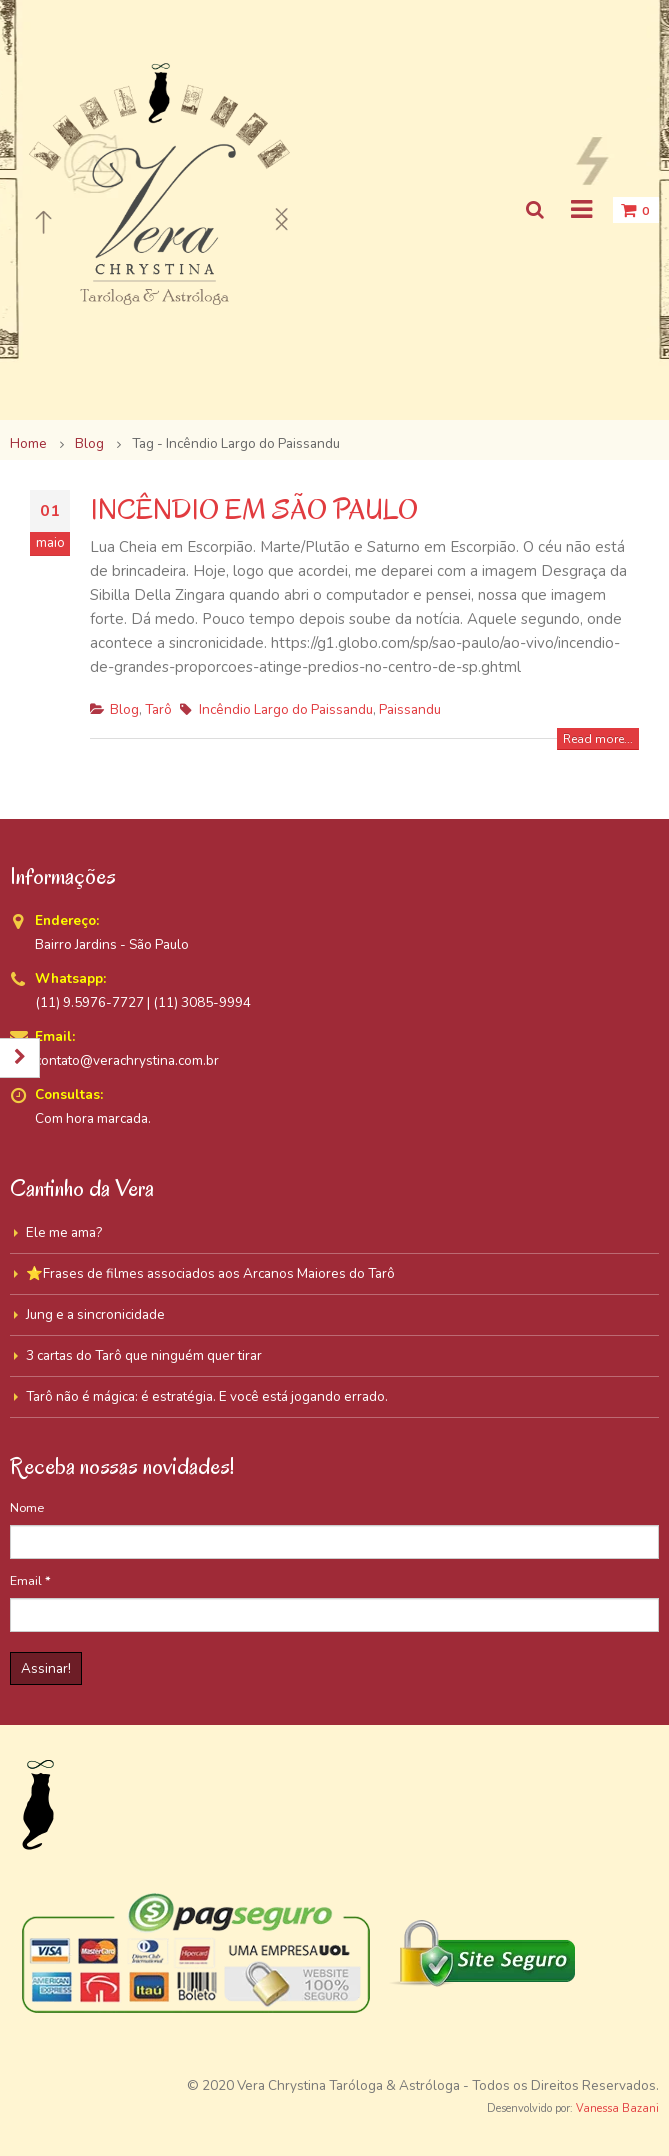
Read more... (598, 739)
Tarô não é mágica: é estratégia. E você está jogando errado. (207, 1396)
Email (30, 1580)
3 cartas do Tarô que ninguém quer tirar (144, 1355)
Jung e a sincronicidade (95, 1314)
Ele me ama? (64, 1232)
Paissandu (410, 709)
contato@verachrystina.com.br (127, 1060)
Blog (124, 709)
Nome (27, 1507)
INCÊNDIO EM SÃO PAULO (254, 509)
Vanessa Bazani (617, 2108)
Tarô (158, 709)
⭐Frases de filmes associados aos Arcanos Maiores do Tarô (210, 1273)
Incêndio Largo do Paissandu (286, 709)
